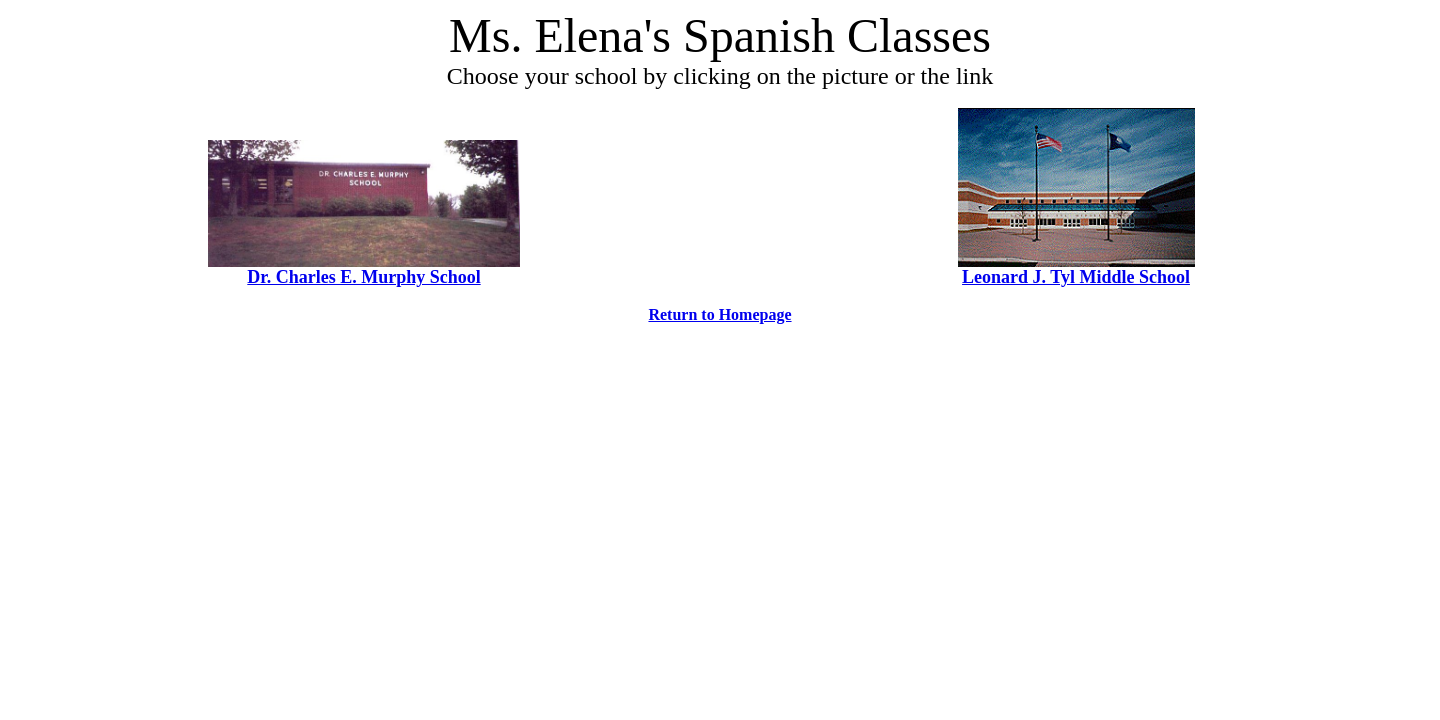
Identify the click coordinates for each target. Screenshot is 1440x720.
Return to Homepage (719, 314)
